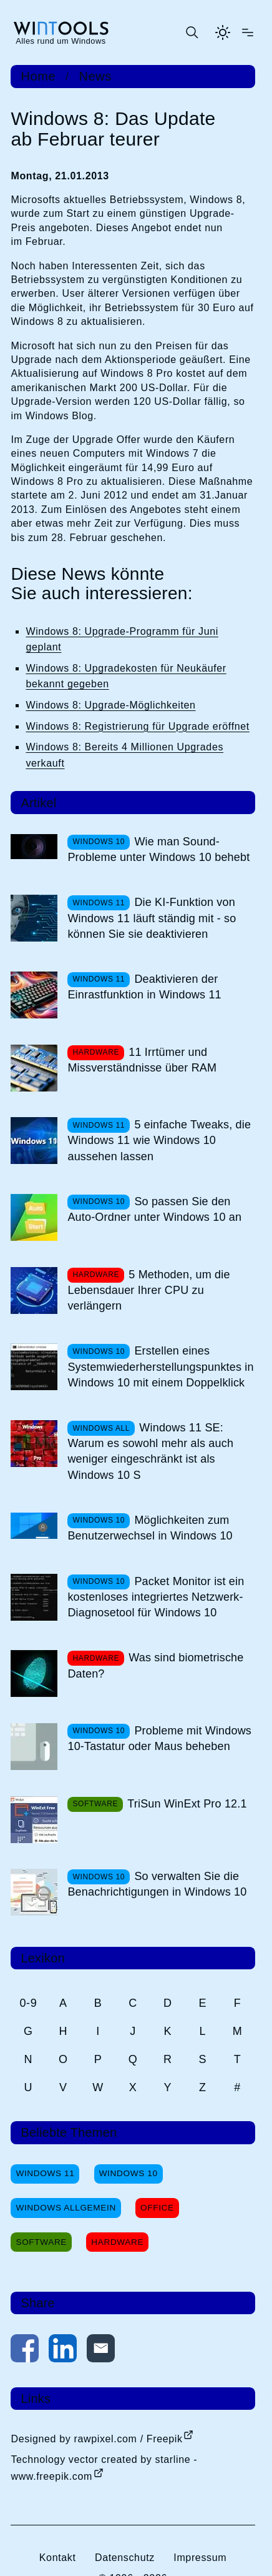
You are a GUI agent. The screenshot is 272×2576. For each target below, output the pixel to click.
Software (41, 2242)
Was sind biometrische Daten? (155, 1665)
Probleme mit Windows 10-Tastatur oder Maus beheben (159, 1738)
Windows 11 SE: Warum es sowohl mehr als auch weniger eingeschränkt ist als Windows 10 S (150, 1451)
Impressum (199, 2557)
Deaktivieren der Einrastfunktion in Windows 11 (144, 987)
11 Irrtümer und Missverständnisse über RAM (141, 1060)
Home (38, 76)
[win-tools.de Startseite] (60, 32)
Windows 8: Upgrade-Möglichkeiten (110, 705)
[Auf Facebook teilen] (25, 2350)
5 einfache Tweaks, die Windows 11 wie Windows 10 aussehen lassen (159, 1140)
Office (157, 2207)
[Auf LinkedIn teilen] (63, 2350)
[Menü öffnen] (247, 32)
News (95, 76)
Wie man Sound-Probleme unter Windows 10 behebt (158, 849)
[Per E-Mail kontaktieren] (101, 2350)
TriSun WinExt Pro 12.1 (186, 1804)
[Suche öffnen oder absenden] (191, 32)
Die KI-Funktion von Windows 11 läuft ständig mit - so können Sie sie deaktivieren (151, 918)
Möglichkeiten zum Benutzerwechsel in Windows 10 (149, 1528)
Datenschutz (125, 2557)
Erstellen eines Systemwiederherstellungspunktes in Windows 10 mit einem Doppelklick (160, 1366)
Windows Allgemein (65, 2207)
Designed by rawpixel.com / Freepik (96, 2439)
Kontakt (57, 2557)
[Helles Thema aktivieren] (222, 32)
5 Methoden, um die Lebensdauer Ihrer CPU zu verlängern (148, 1290)
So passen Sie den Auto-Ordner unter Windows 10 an (154, 1209)
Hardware (117, 2242)
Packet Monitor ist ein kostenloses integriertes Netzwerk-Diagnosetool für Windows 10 (155, 1597)
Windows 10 (128, 2173)
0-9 (28, 2003)
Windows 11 (45, 2173)
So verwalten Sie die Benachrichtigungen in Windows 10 (156, 1884)
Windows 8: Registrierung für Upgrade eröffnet (137, 726)
